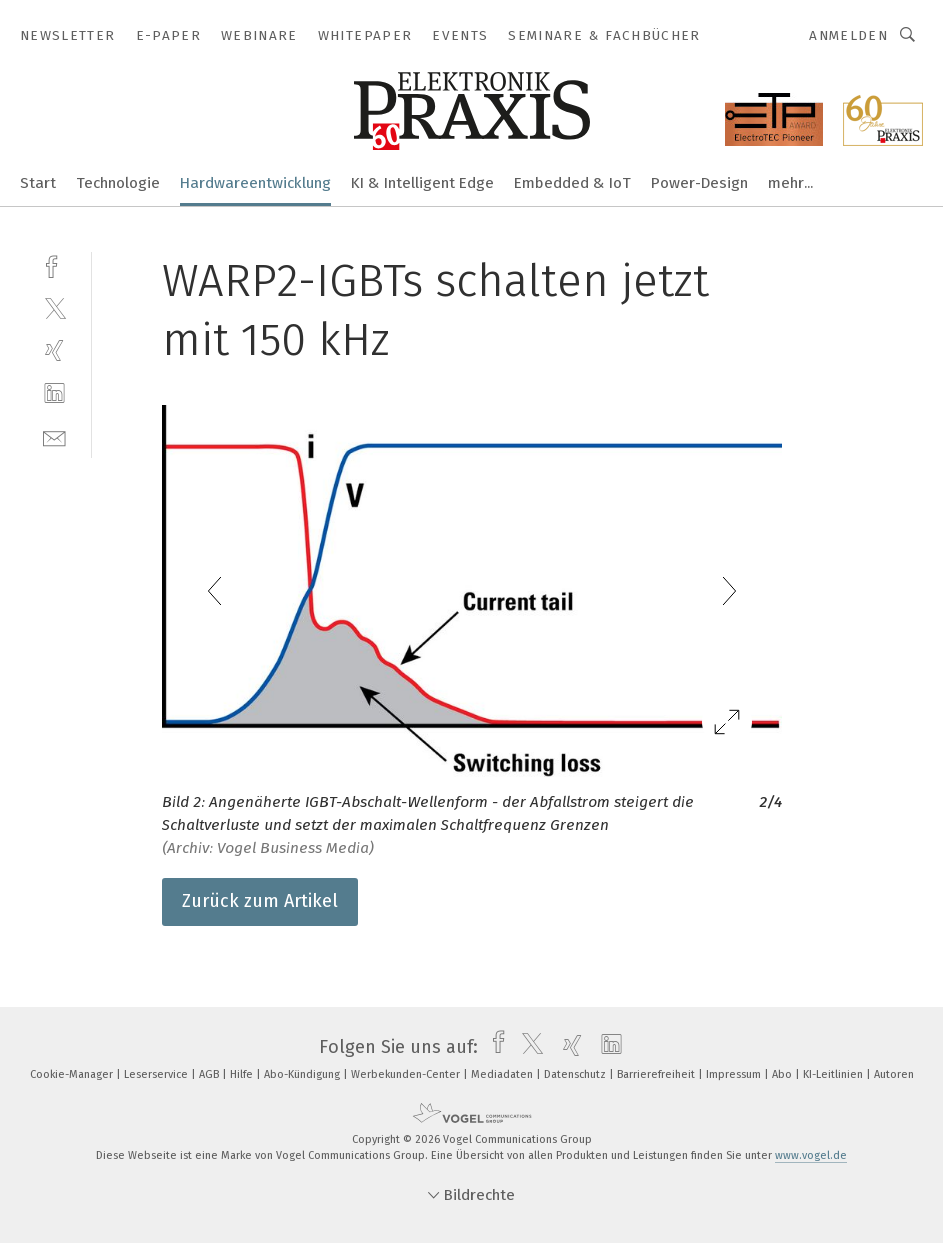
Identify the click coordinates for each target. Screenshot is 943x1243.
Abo (783, 1074)
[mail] (54, 436)
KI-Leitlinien (834, 1074)
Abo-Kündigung (303, 1074)
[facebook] (54, 264)
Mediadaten (503, 1074)
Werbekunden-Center (407, 1074)
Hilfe (243, 1074)
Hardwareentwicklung (255, 183)
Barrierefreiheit (657, 1074)
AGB (210, 1074)
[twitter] (54, 307)
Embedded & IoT (572, 183)
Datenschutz (576, 1074)
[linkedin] (54, 393)
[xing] (54, 350)
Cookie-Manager (73, 1074)
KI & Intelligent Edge (422, 183)
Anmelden (848, 35)
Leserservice (157, 1074)
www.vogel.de (811, 1155)
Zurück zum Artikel (260, 901)
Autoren (894, 1074)
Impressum (735, 1074)
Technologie (118, 183)
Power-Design (699, 183)
